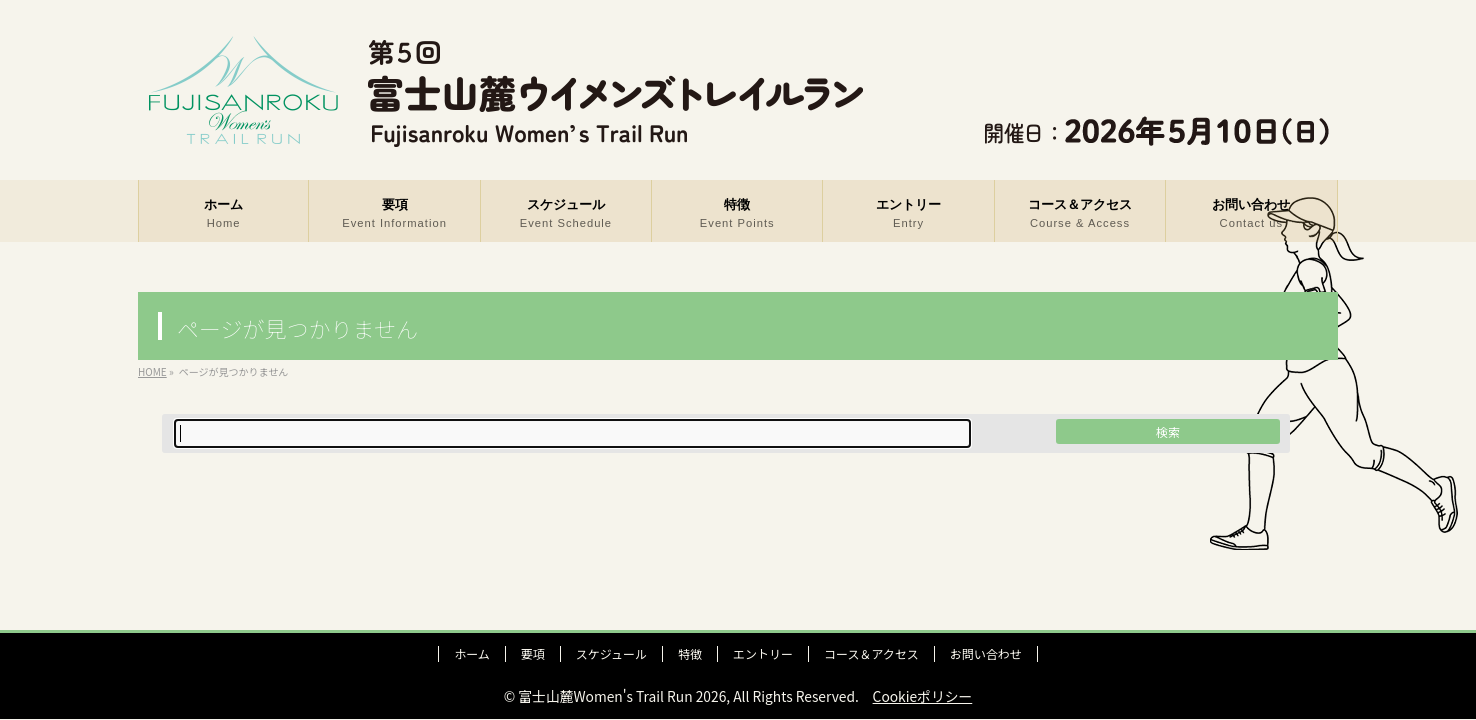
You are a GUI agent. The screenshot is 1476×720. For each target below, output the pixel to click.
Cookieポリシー (923, 696)
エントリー (763, 654)
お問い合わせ (986, 654)
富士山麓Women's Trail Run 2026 (622, 696)
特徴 (690, 654)
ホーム (472, 654)
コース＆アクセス (871, 654)
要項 (533, 654)
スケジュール (611, 654)
